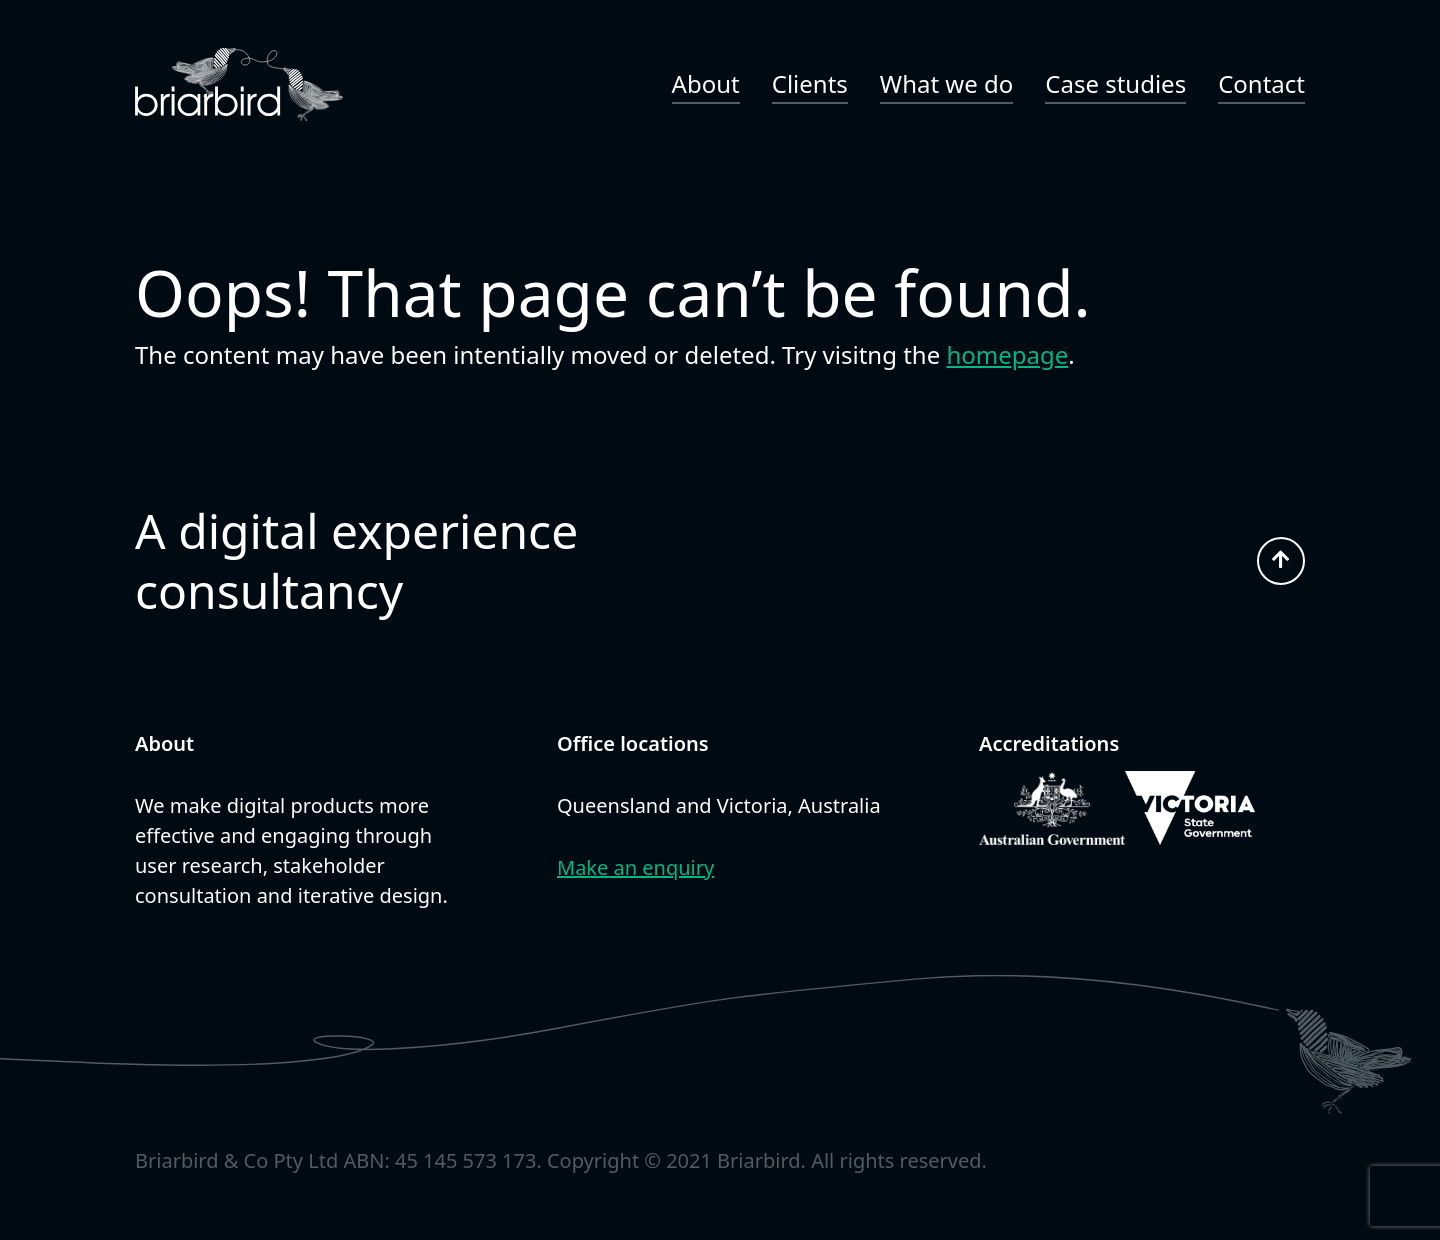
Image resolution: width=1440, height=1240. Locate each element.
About (706, 83)
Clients (810, 83)
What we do (946, 83)
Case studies (1115, 83)
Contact (1261, 83)
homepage (1007, 354)
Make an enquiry (635, 867)
